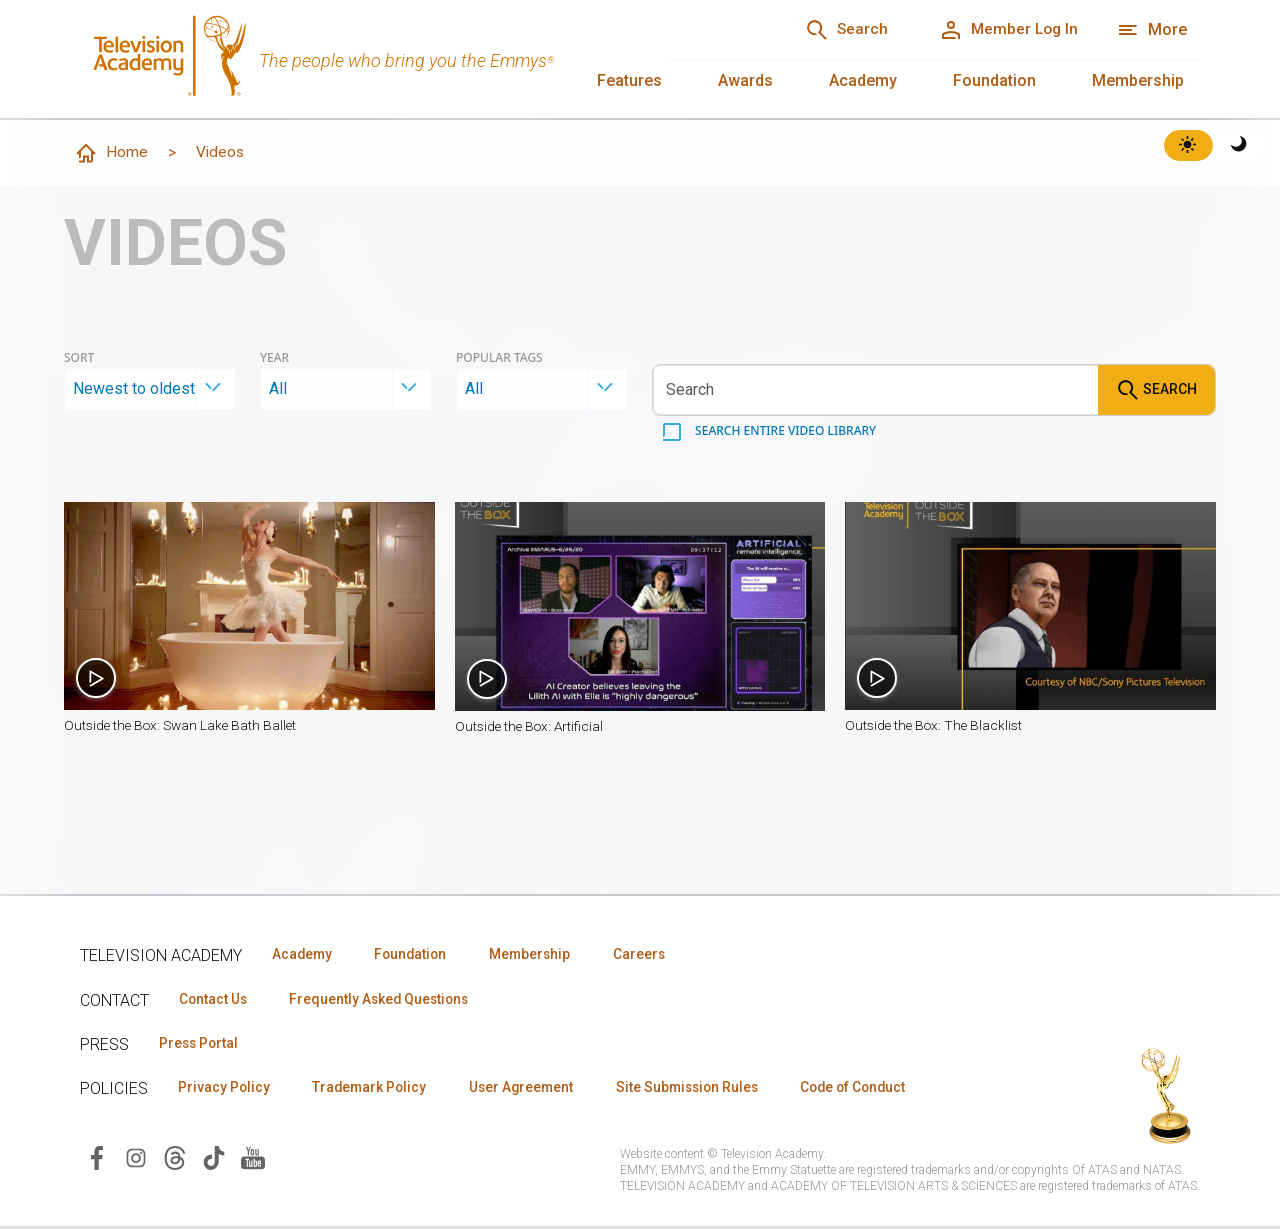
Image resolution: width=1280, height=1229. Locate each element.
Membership (1138, 80)
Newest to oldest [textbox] (134, 389)
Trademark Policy (378, 1090)
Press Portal (202, 1045)
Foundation (994, 80)
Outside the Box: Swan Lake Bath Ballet (184, 727)
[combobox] (150, 390)
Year (274, 359)
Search (1156, 391)
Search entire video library (784, 431)
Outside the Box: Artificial (532, 727)
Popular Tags (499, 359)
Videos (221, 152)
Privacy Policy (226, 1090)
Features (629, 80)
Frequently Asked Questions (390, 1000)
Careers (661, 955)
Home (111, 154)
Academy (863, 80)
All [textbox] (278, 389)
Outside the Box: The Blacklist (937, 727)
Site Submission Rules (711, 1090)
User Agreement (537, 1090)
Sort (79, 359)
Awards (745, 80)
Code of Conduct (887, 1090)
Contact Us (216, 1000)
